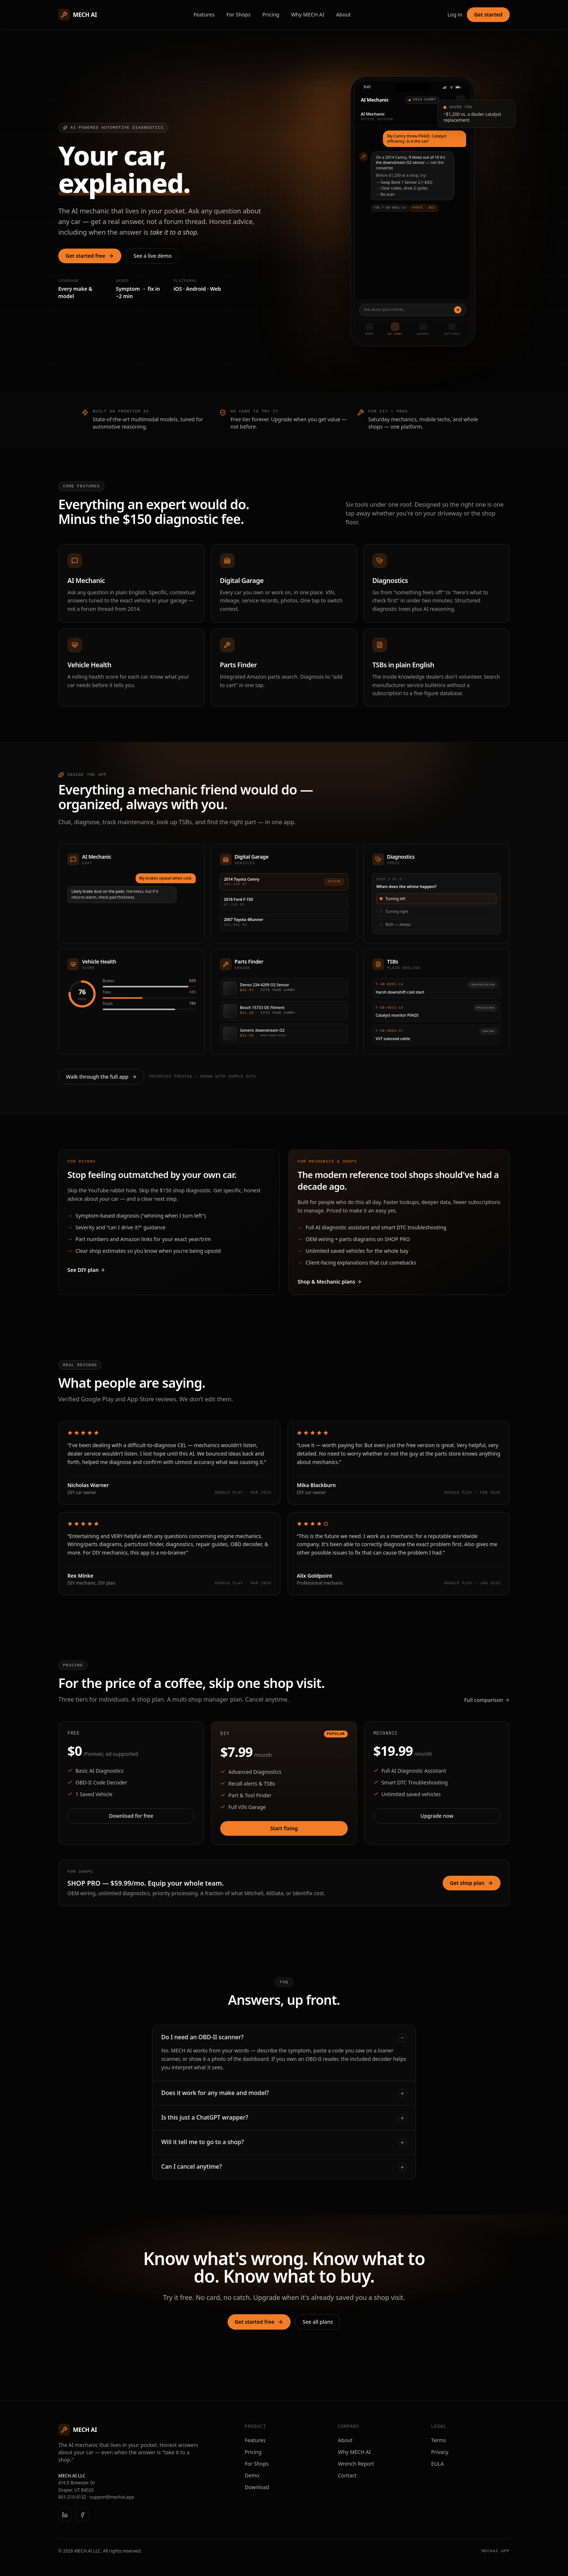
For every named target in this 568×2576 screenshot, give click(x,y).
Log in (454, 14)
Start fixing (284, 1827)
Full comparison (487, 1698)
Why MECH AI (307, 14)
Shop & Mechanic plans (330, 1281)
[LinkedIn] (64, 2513)
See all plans (318, 2320)
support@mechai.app (112, 2495)
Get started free (90, 255)
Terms (438, 2438)
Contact (347, 2473)
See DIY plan (86, 1269)
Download (257, 2485)
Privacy (440, 2450)
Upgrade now (436, 1814)
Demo (252, 2473)
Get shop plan (471, 1881)
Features (204, 14)
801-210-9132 (72, 2495)
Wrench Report (356, 2462)
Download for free (131, 1814)
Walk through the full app (101, 1076)
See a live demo (152, 255)
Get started (488, 14)
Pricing (270, 14)
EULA (437, 2462)
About (343, 14)
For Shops (238, 14)
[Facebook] (82, 2513)
